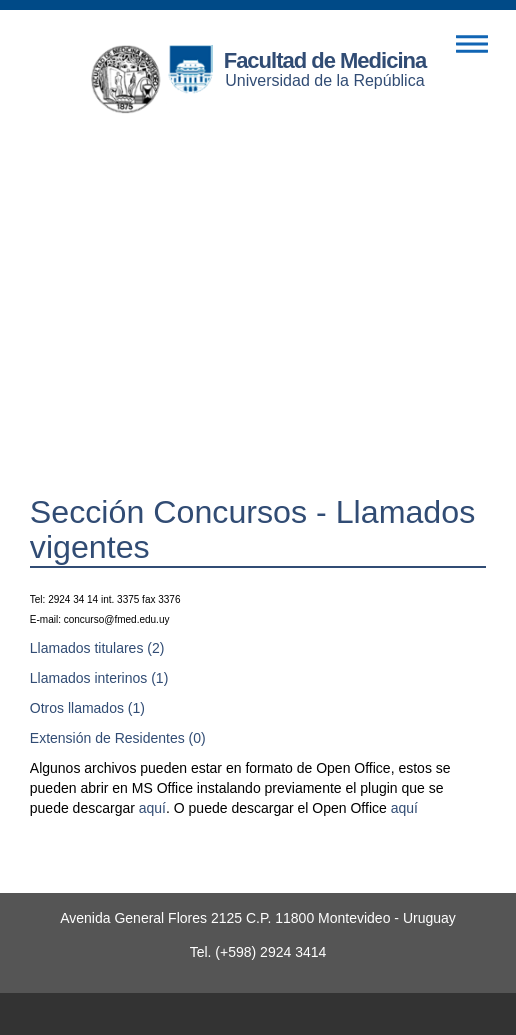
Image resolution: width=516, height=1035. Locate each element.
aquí (152, 808)
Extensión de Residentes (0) (118, 738)
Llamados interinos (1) (99, 678)
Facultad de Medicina (325, 60)
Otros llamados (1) (87, 708)
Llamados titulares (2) (97, 648)
